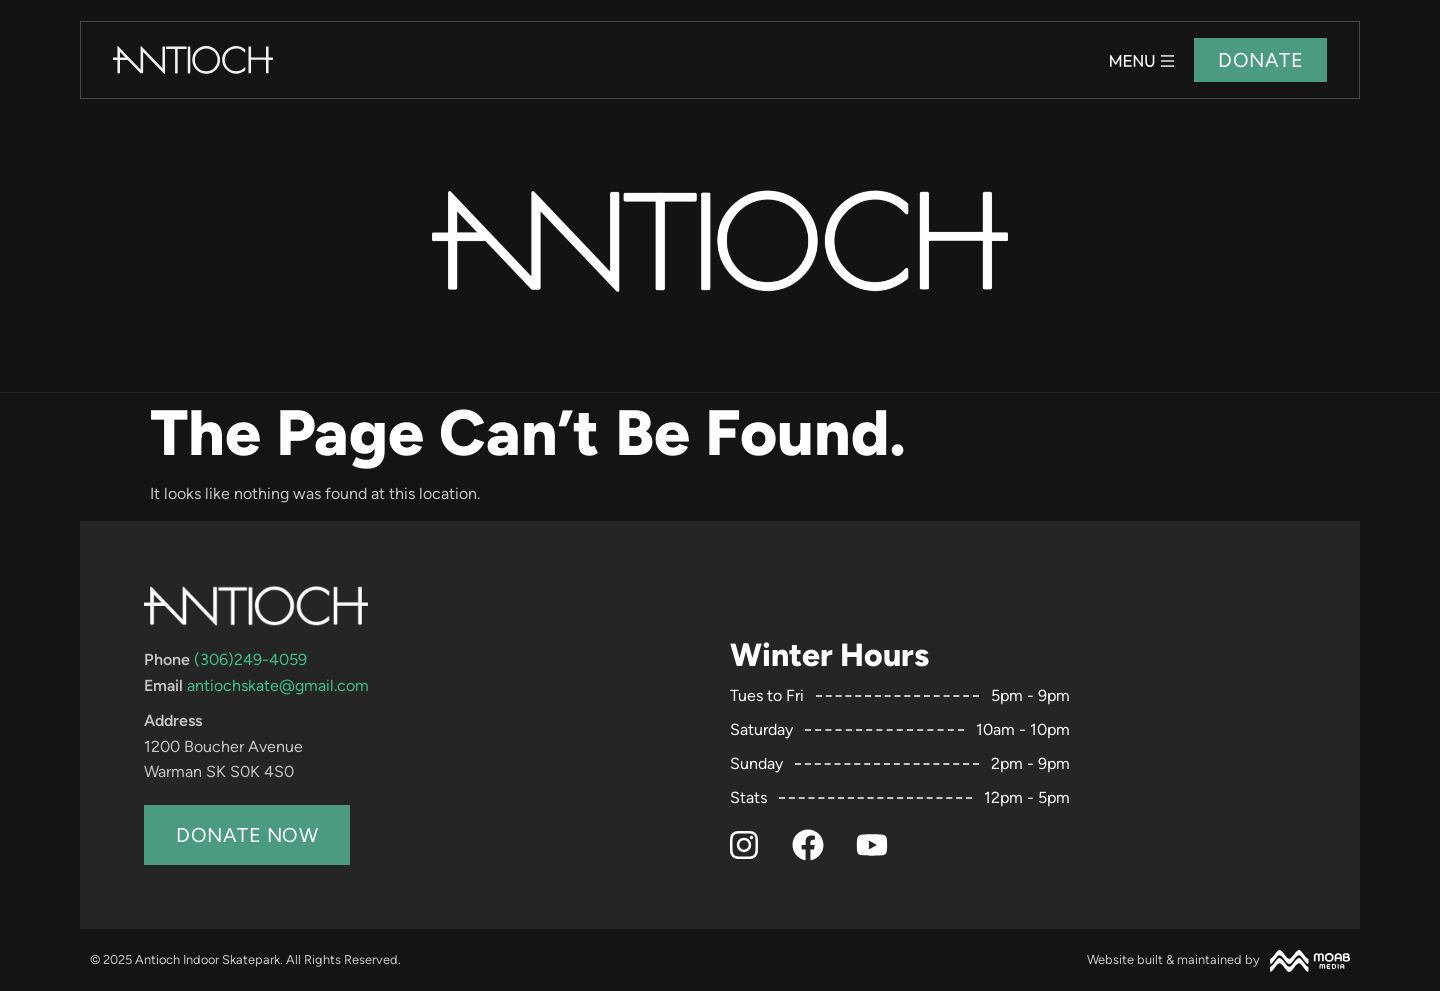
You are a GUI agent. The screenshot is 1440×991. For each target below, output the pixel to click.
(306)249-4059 (250, 659)
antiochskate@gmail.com (278, 685)
